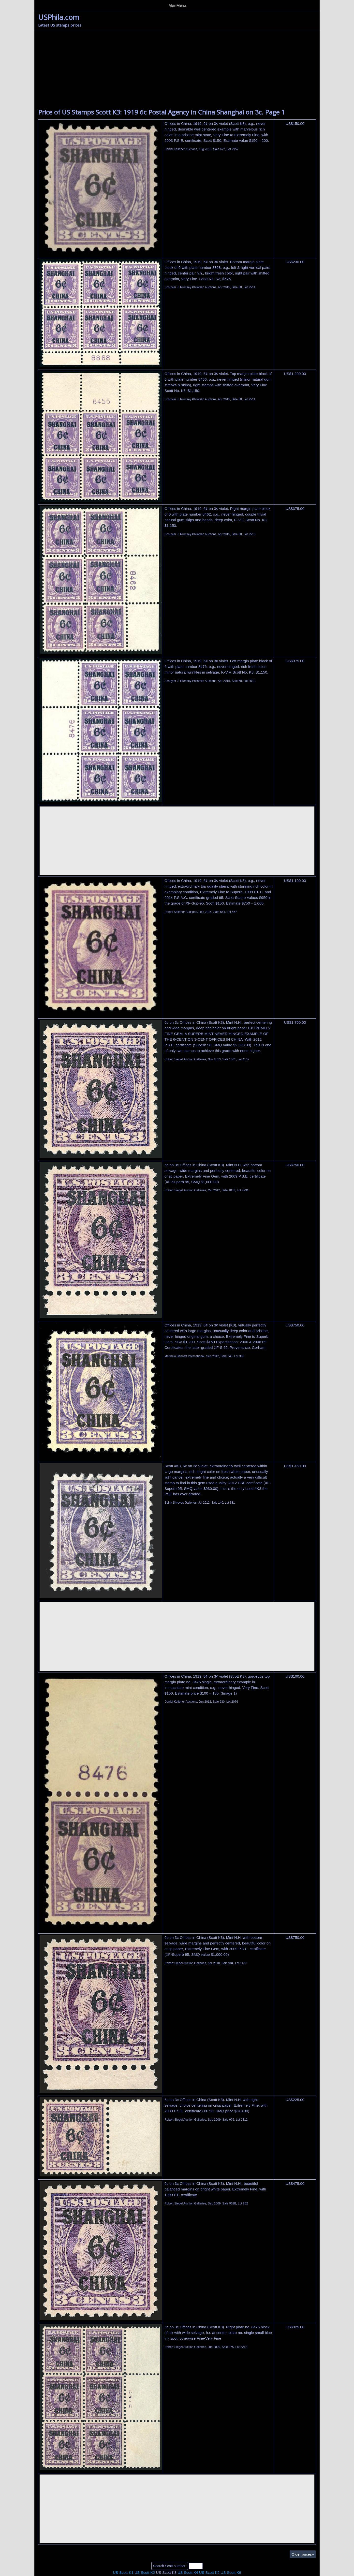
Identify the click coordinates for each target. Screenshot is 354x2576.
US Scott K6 (231, 2570)
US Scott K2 (144, 2570)
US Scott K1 (123, 2570)
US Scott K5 (209, 2570)
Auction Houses (72, 4)
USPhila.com (58, 15)
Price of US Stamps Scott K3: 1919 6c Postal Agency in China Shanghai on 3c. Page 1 (161, 110)
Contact (132, 4)
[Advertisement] (177, 66)
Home (44, 4)
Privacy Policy (105, 4)
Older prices (303, 2552)
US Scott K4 (187, 2570)
